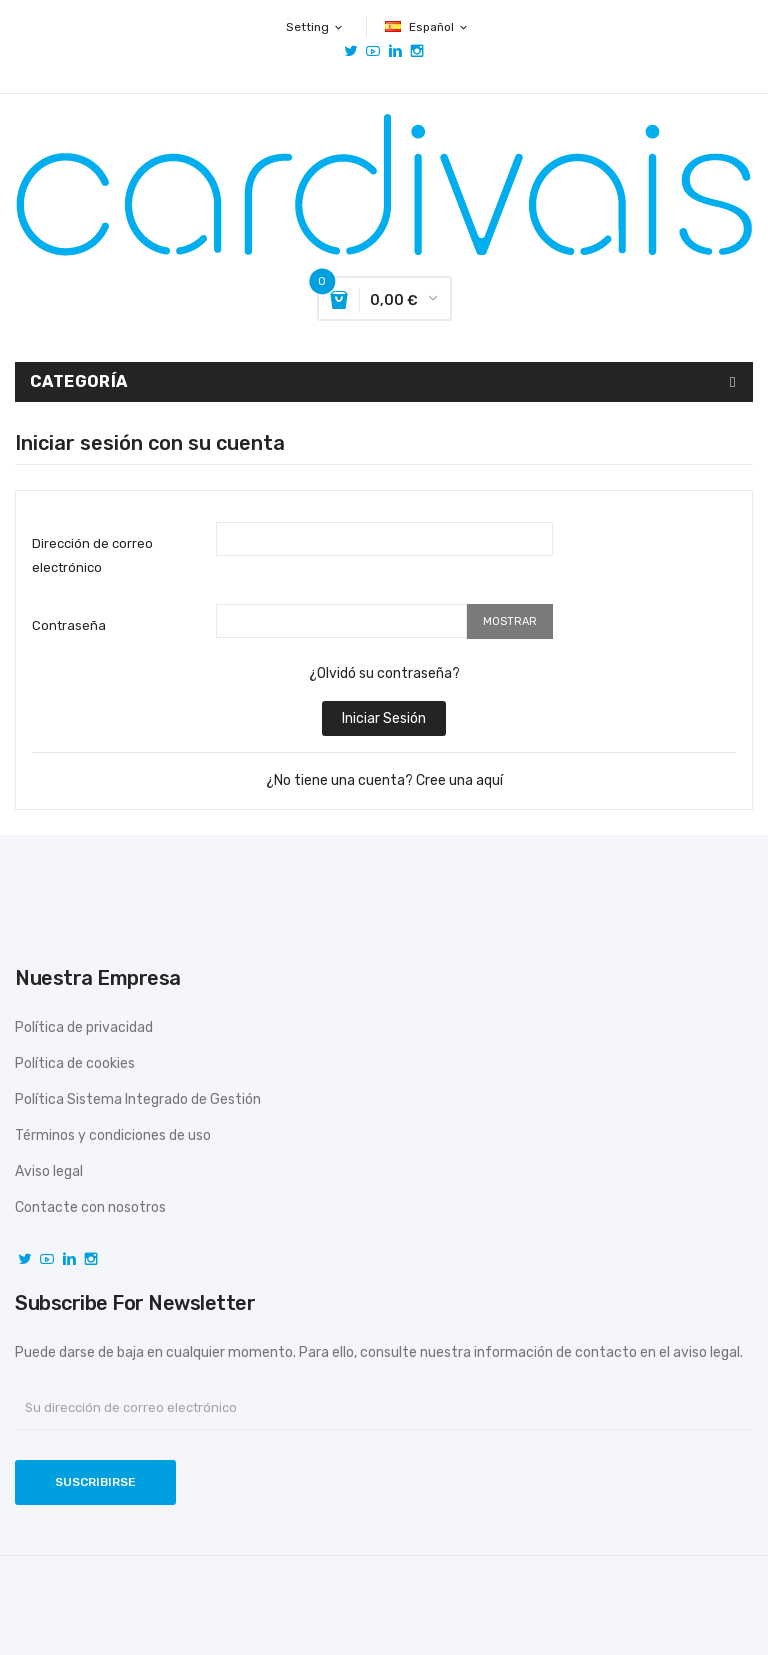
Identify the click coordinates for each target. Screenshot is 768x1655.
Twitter (351, 51)
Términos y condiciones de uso (113, 1135)
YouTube (373, 51)
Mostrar (510, 621)
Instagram (417, 51)
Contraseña (69, 625)
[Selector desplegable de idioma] (427, 27)
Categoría (79, 381)
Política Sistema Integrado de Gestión (138, 1099)
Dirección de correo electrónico (92, 555)
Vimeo (395, 51)
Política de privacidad (84, 1027)
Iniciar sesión (384, 718)
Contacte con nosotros (90, 1207)
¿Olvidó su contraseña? (384, 673)
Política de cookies (75, 1063)
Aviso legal (49, 1171)
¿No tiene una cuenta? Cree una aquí (384, 780)
